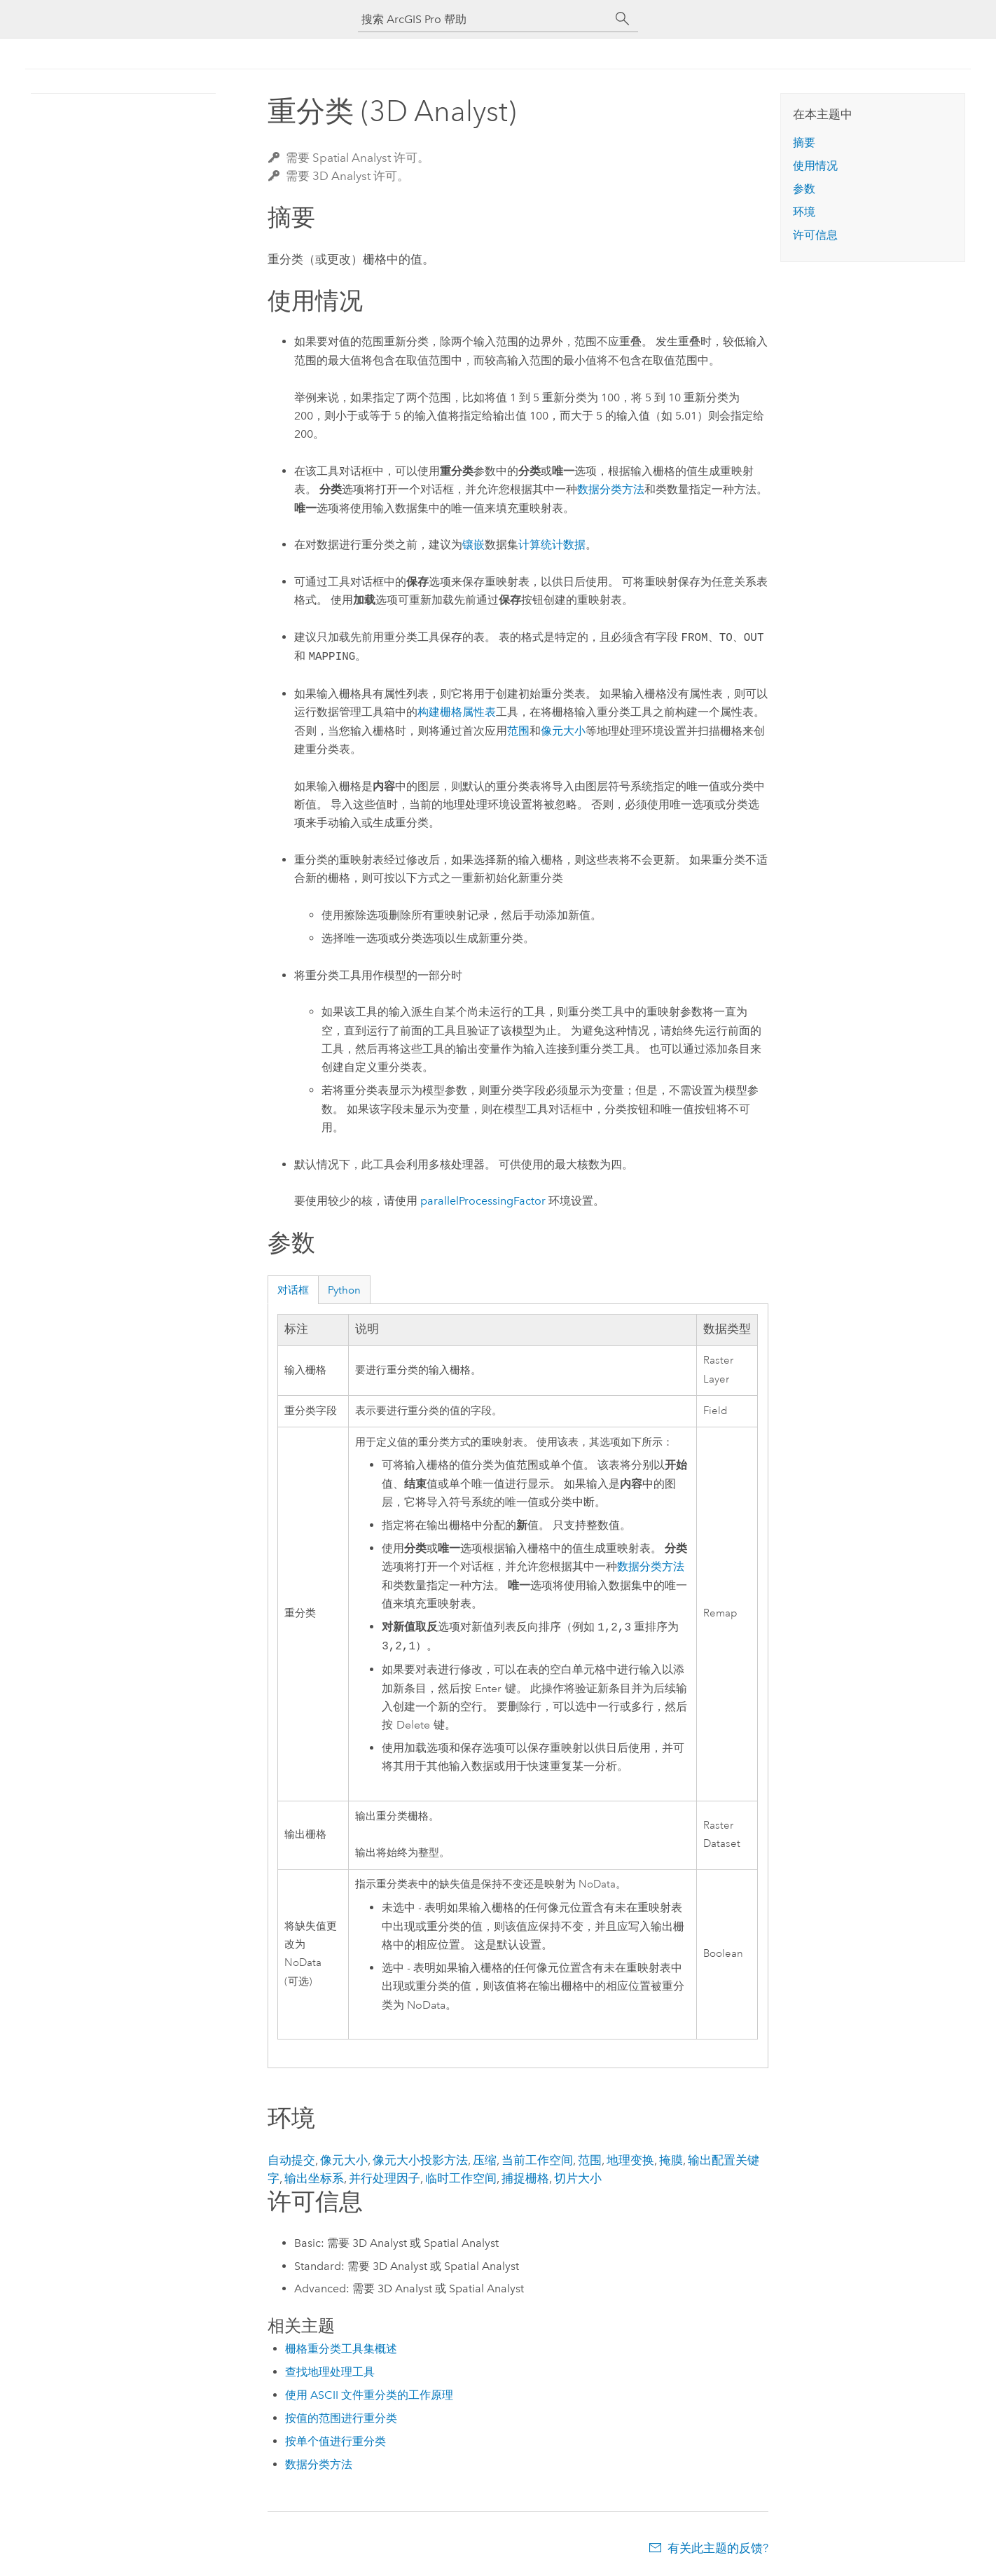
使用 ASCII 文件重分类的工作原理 (369, 2395)
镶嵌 (473, 544)
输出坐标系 (314, 2178)
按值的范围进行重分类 (341, 2418)
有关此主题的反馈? (718, 2548)
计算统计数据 (552, 544)
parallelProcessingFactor (483, 1200)
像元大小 (563, 731)
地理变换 (630, 2160)
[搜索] (623, 19)
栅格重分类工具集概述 (341, 2348)
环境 (804, 212)
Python (344, 1290)
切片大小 (578, 2178)
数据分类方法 (610, 489)
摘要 (804, 142)
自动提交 (291, 2160)
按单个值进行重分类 (335, 2441)
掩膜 (671, 2160)
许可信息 (815, 235)
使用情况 (815, 165)
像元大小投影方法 (420, 2160)
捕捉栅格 (525, 2178)
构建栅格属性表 (456, 712)
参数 (804, 188)
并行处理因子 (384, 2178)
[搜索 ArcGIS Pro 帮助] (484, 19)
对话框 (293, 1290)
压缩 (485, 2160)
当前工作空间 (537, 2160)
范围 (518, 731)
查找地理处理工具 (330, 2371)
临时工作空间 (461, 2178)
